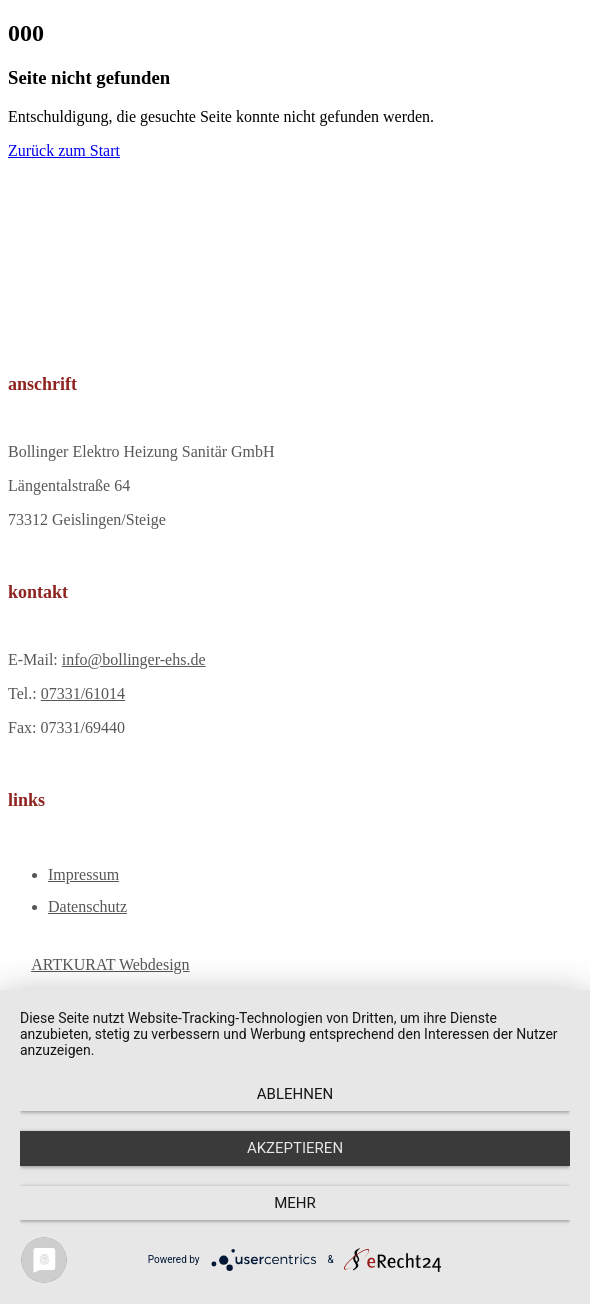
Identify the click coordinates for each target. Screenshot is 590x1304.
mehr (295, 1203)
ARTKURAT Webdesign (110, 964)
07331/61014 (83, 693)
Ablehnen (295, 1094)
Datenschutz (87, 906)
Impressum (83, 874)
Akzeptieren (295, 1148)
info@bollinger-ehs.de (134, 659)
